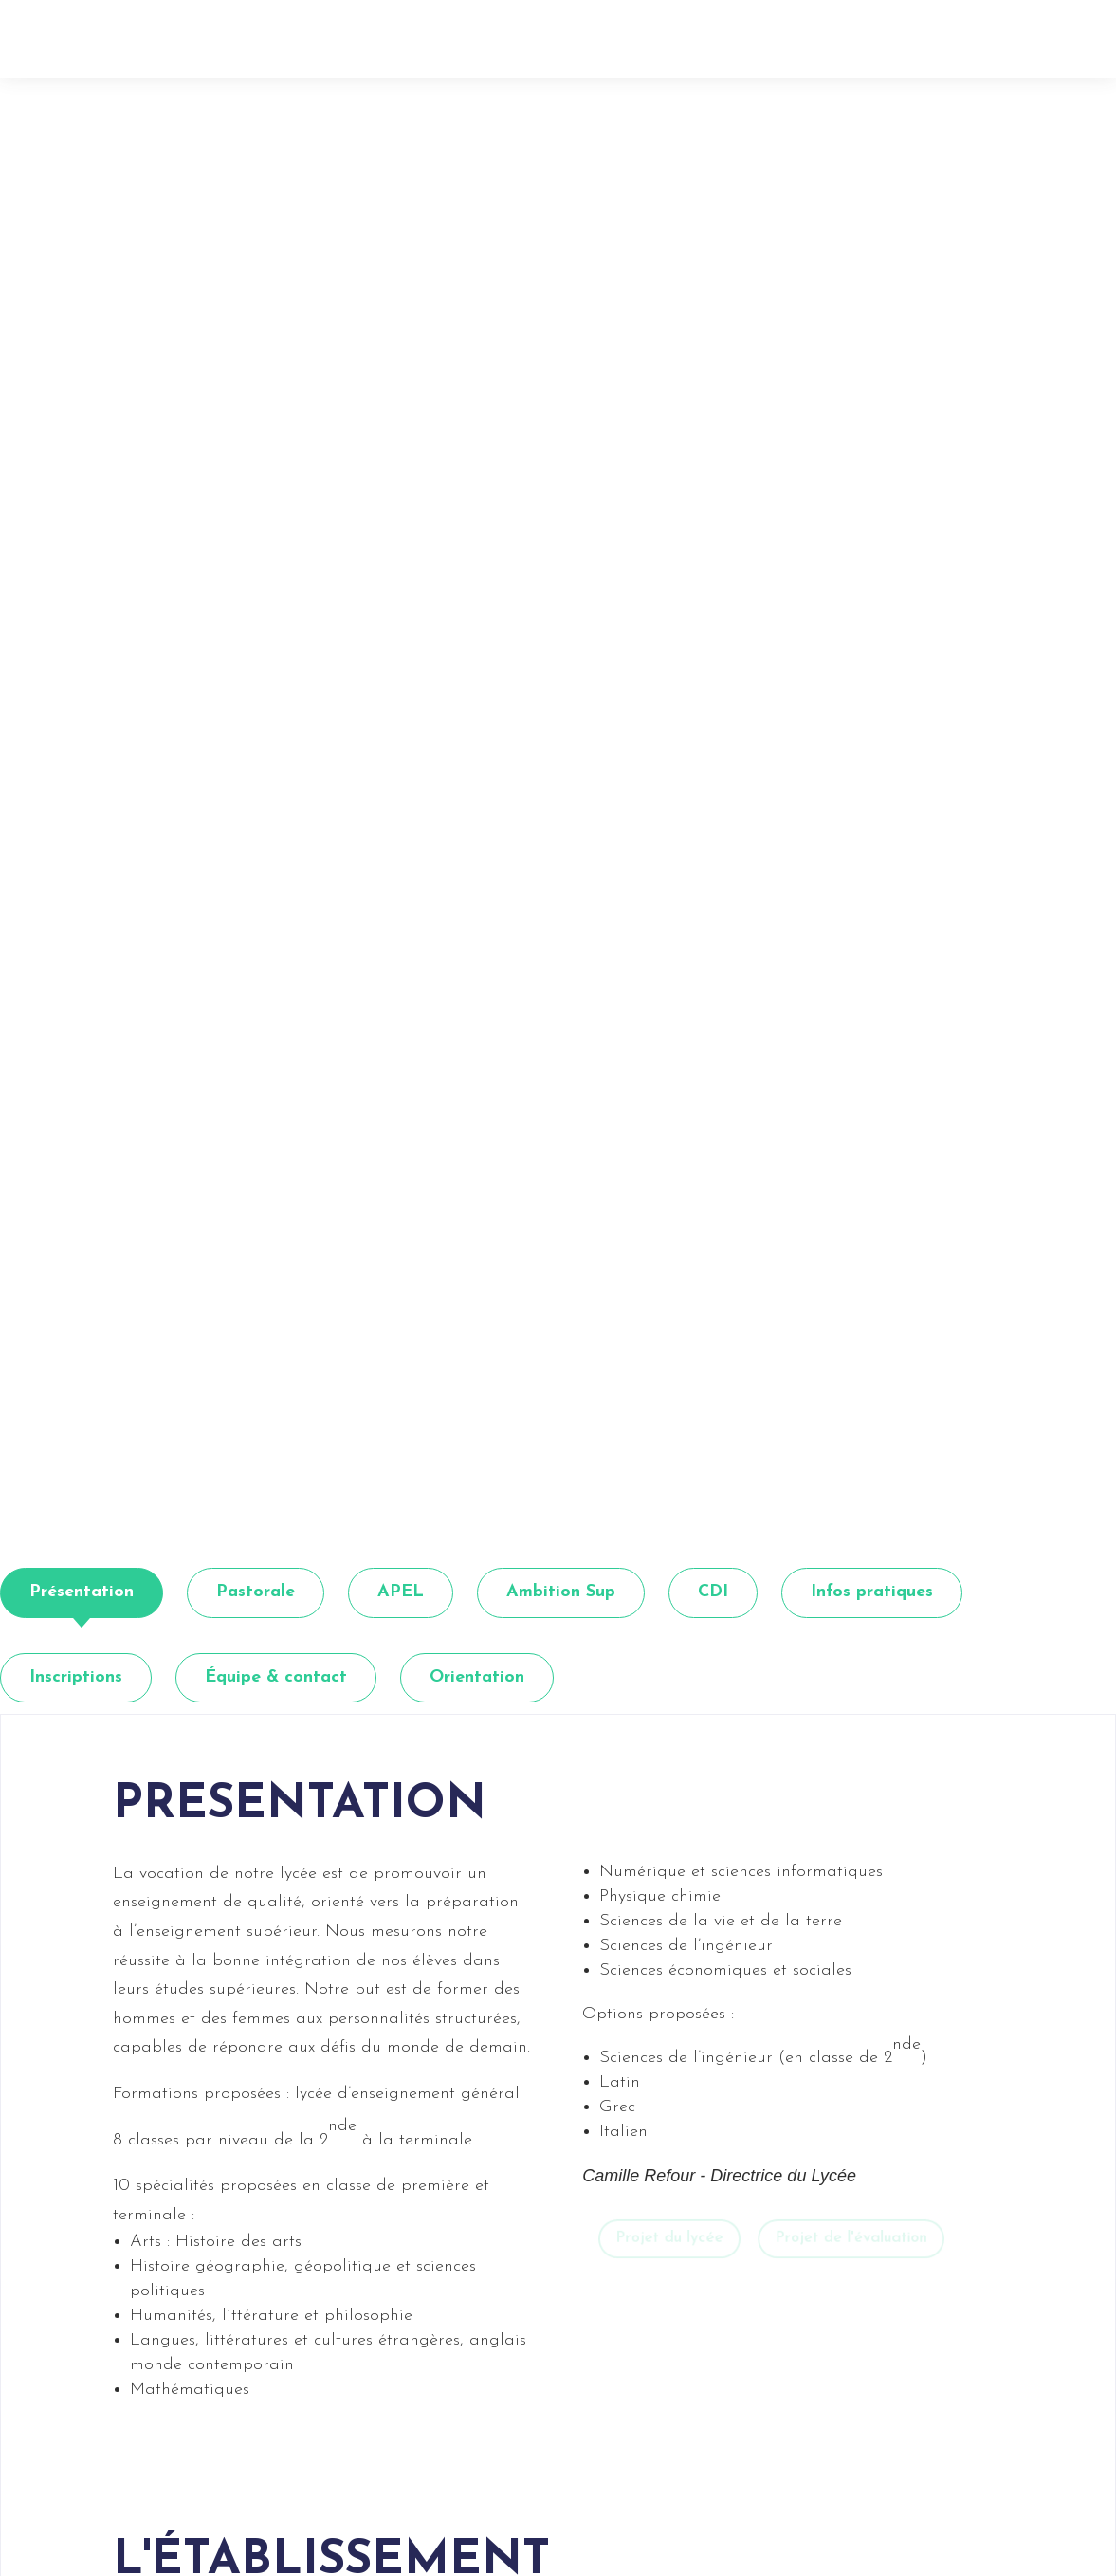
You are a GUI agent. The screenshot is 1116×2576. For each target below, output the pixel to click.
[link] (183, 28)
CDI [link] (713, 1592)
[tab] (81, 1593)
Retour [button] (171, 86)
